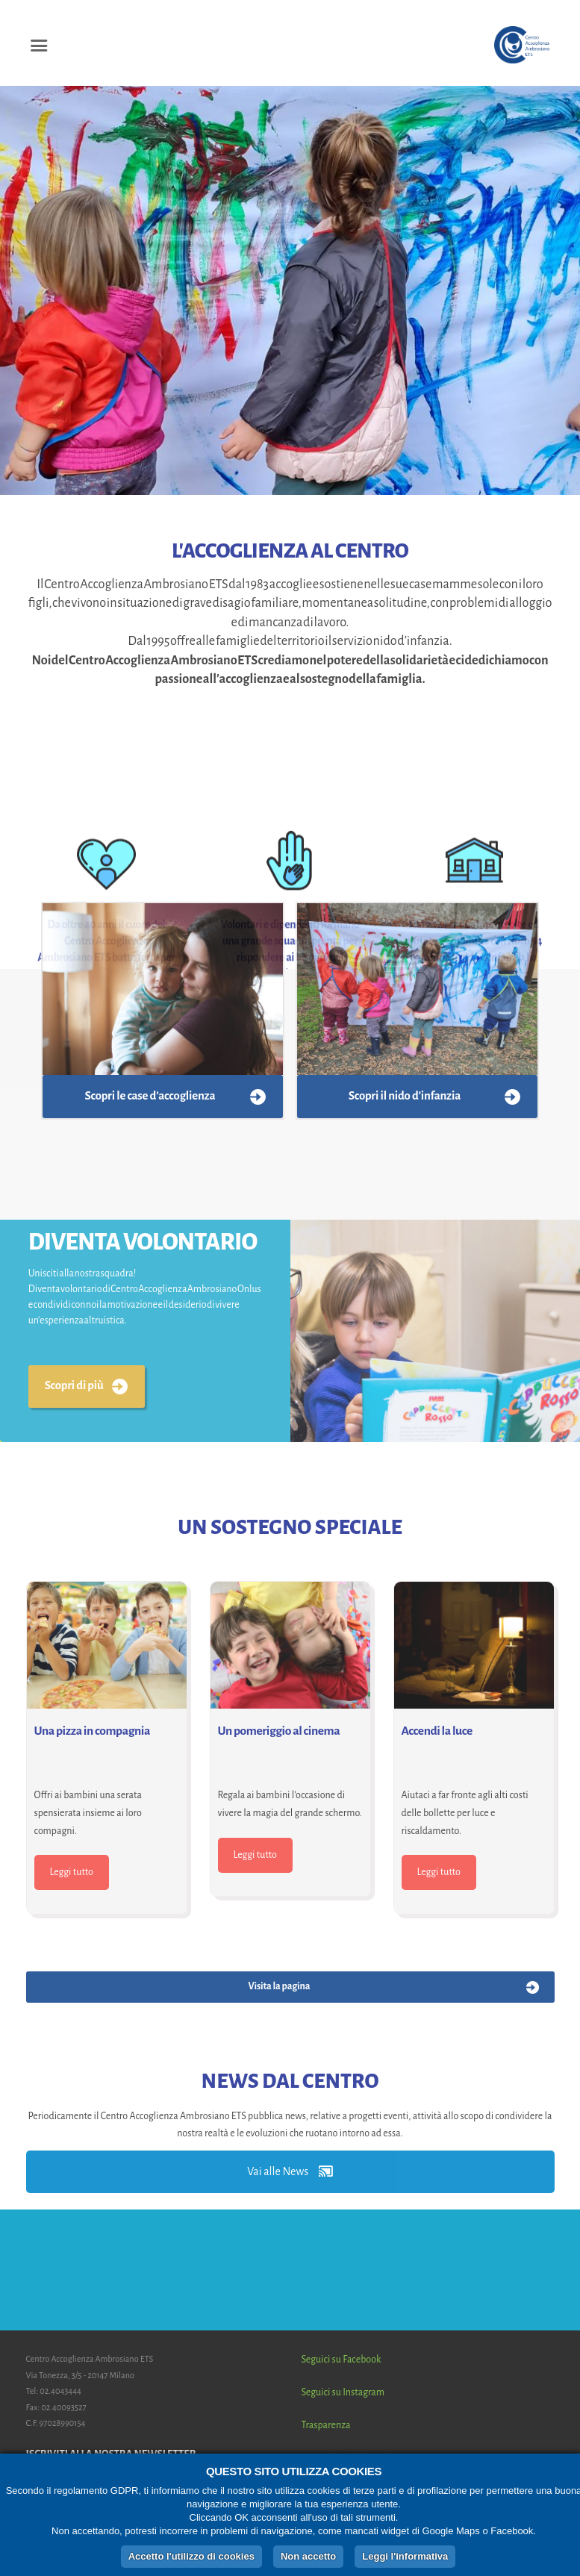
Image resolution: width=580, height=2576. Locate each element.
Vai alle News (290, 2171)
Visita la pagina (279, 1986)
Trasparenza (326, 2425)
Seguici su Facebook (341, 2359)
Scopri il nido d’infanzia (405, 1096)
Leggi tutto (72, 1872)
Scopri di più (74, 1385)
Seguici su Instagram (343, 2392)
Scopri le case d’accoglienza (150, 1096)
